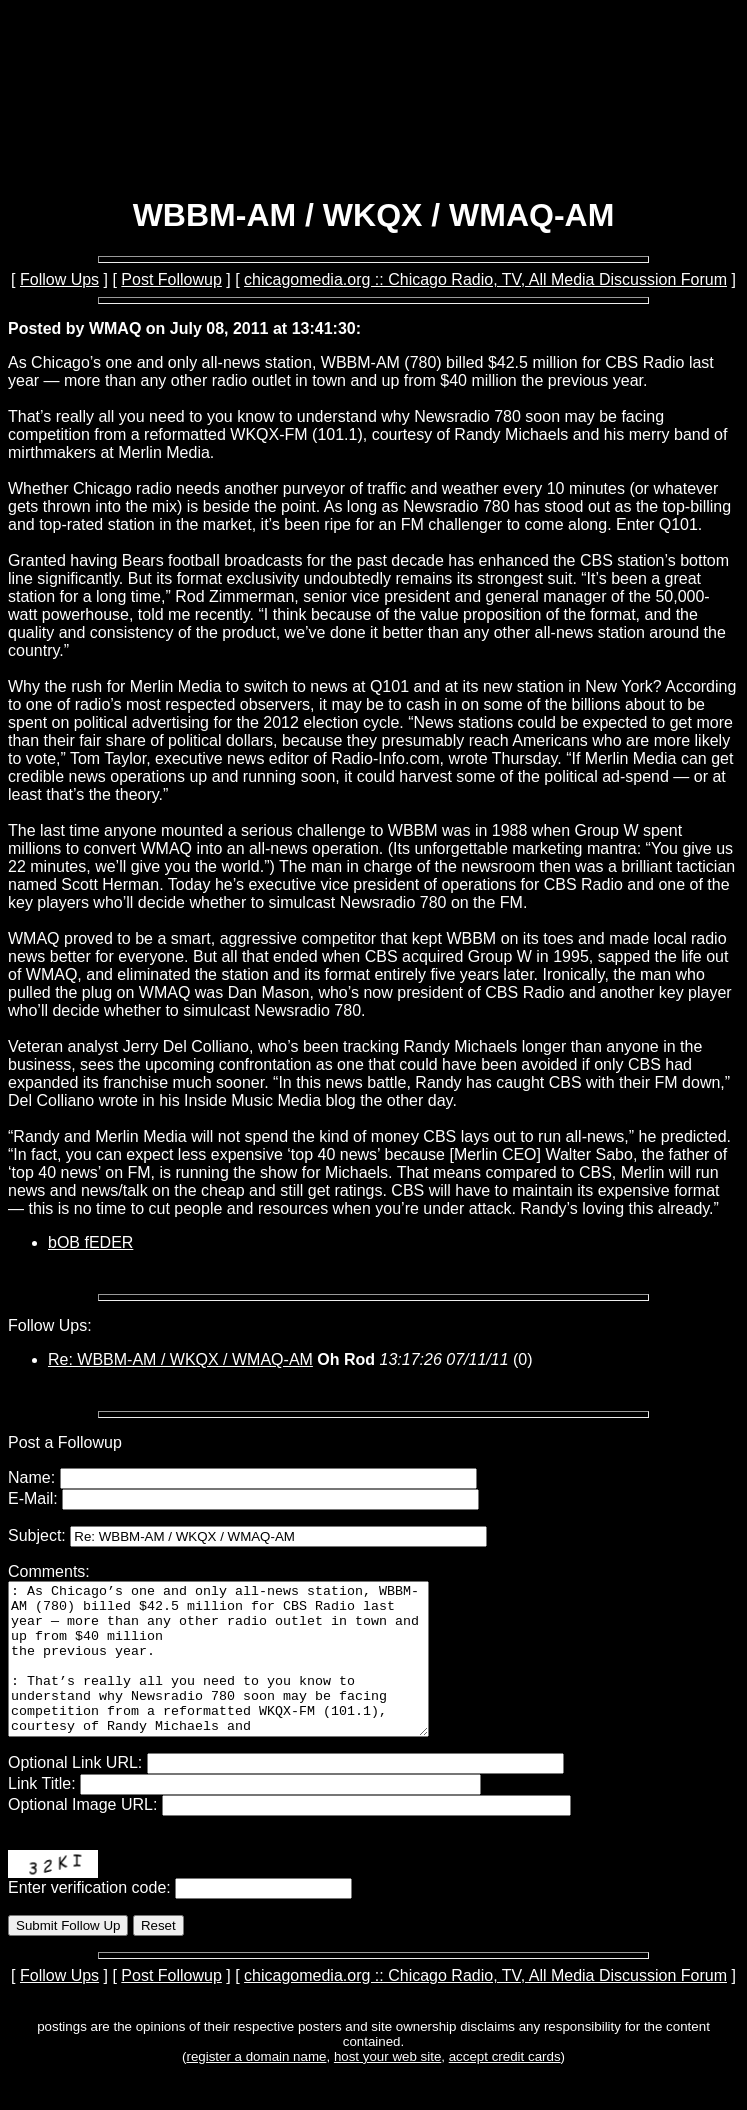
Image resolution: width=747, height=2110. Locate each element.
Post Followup (171, 279)
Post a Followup (65, 1442)
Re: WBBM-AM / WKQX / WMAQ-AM (180, 1359)
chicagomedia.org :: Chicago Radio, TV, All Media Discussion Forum (485, 279)
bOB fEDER (90, 1242)
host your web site (387, 2086)
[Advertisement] (374, 128)
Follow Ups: (50, 1325)
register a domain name (256, 2086)
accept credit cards (505, 2086)
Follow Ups (59, 279)
